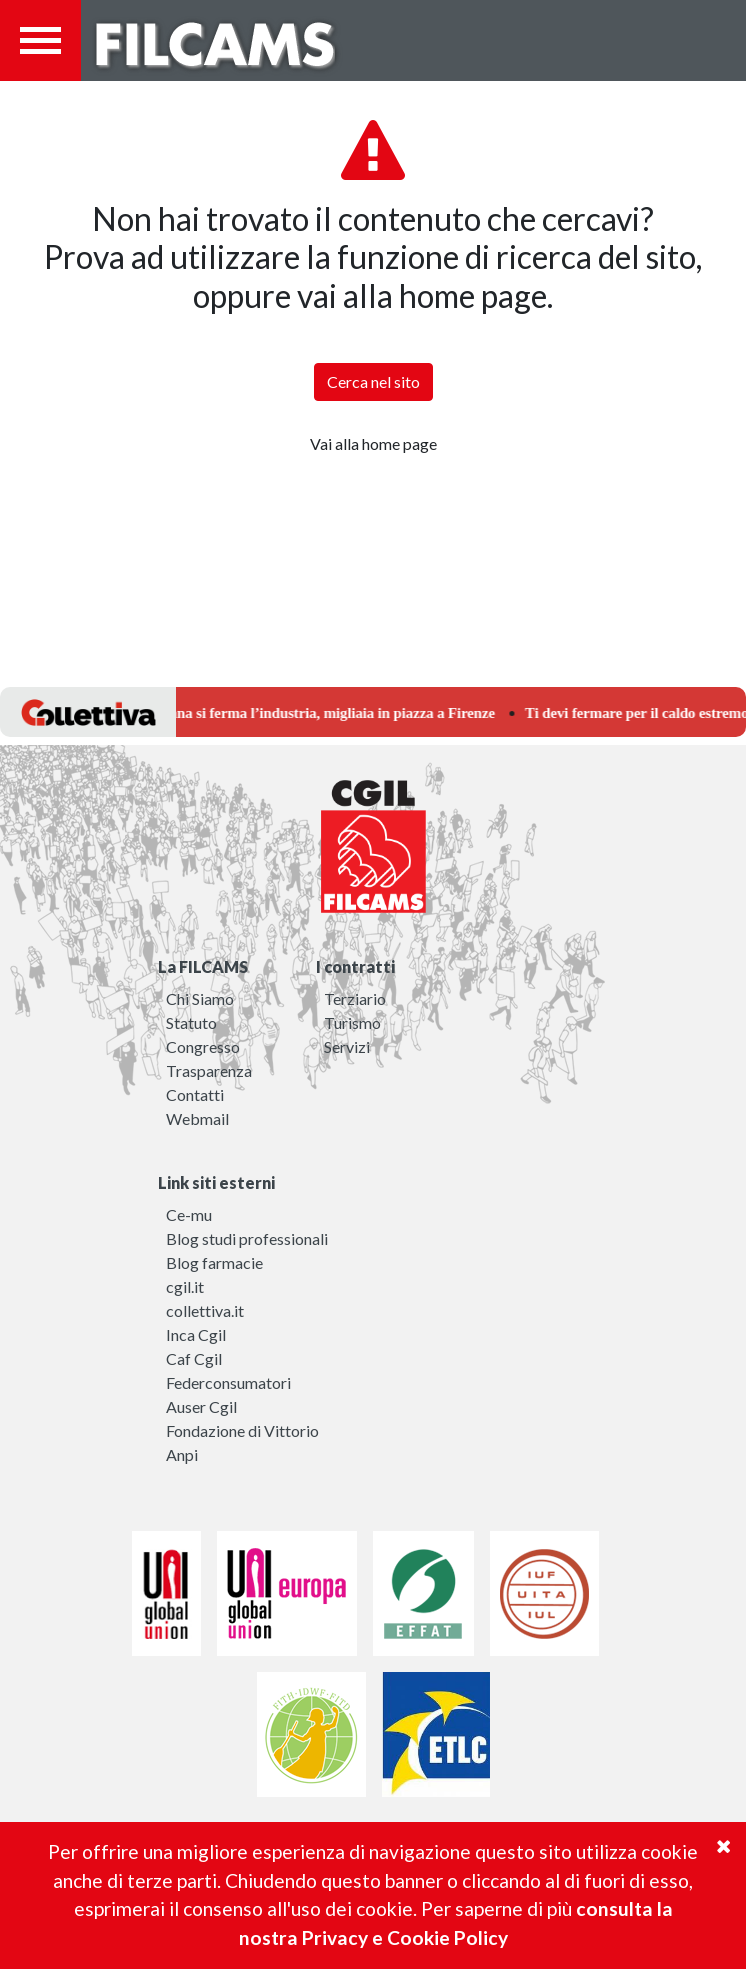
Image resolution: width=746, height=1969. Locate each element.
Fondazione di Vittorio (242, 1430)
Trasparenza (209, 1070)
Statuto (191, 1022)
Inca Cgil (196, 1334)
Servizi (347, 1046)
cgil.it (185, 1286)
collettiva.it (205, 1310)
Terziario (355, 998)
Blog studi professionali (247, 1238)
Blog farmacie (214, 1262)
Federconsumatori (228, 1382)
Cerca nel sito (373, 381)
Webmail (197, 1118)
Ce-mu (189, 1214)
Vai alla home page (373, 443)
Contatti (195, 1094)
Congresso (203, 1046)
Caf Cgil (194, 1358)
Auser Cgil (201, 1406)
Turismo (352, 1022)
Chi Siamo (200, 998)
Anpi (182, 1454)
